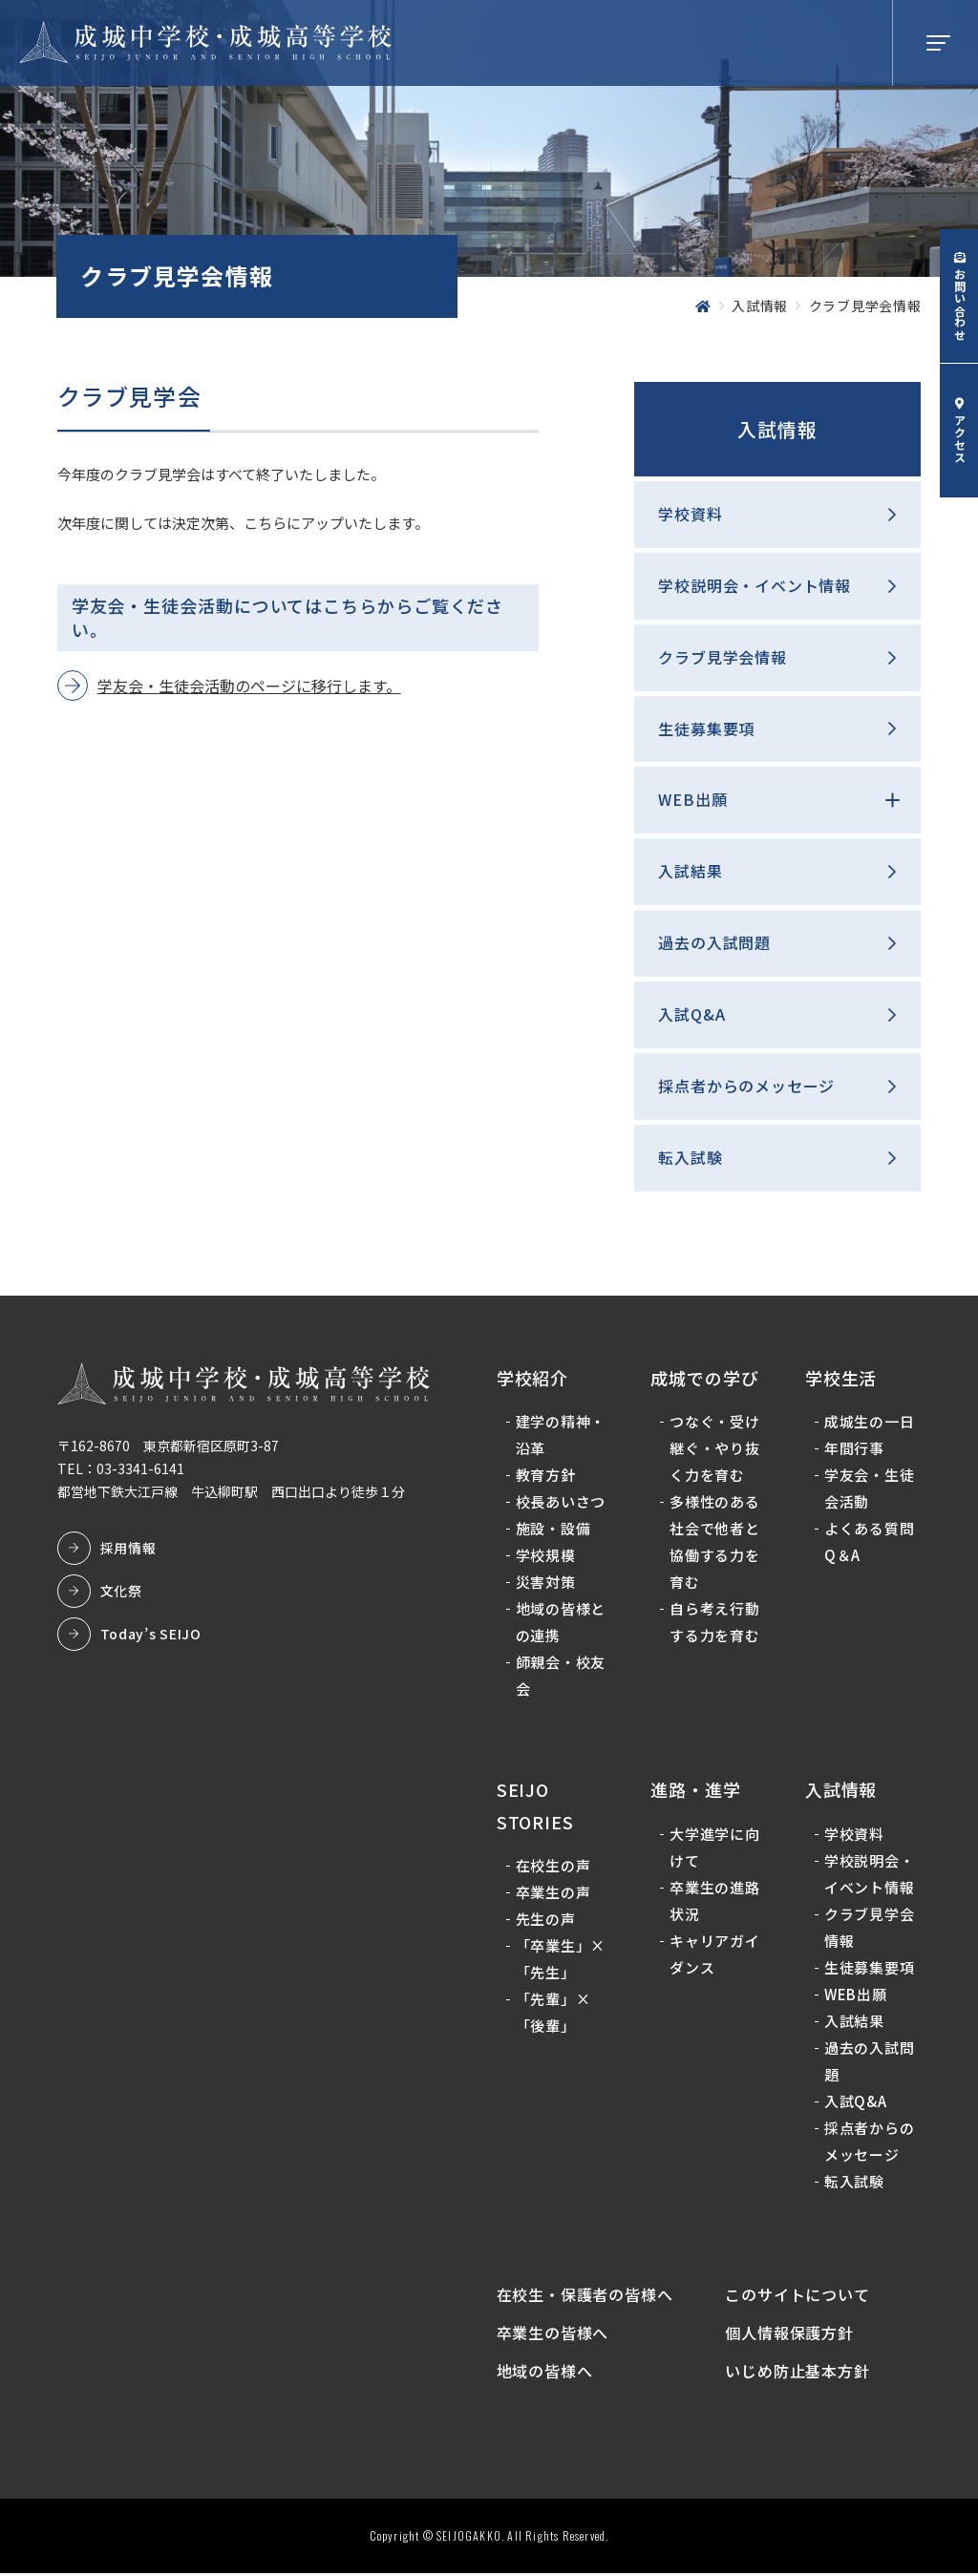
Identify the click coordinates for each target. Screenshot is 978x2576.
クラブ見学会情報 (722, 656)
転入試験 (690, 1157)
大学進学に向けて (715, 1848)
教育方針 (546, 1477)
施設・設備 (553, 1530)
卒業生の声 (553, 1894)
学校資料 (690, 513)
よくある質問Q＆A (869, 1543)
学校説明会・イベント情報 (754, 585)
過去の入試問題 (714, 942)
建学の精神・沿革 (561, 1436)
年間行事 (854, 1450)
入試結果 (690, 871)
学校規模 (546, 1557)
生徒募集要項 (706, 728)
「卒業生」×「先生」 (561, 1960)
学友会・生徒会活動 (869, 1490)
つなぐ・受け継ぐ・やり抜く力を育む (715, 1450)
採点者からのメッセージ (746, 1085)
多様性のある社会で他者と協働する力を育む (715, 1543)
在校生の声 (553, 1867)
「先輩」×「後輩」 (553, 2014)
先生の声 (546, 1921)
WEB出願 (692, 800)
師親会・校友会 (561, 1677)
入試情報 (777, 429)
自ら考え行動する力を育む (715, 1623)
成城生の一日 (869, 1423)
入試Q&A (691, 1014)
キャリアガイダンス (715, 1955)
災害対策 (546, 1583)
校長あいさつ (561, 1503)
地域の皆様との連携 (561, 1623)
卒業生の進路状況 (715, 1901)
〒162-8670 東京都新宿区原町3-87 (168, 1446)
